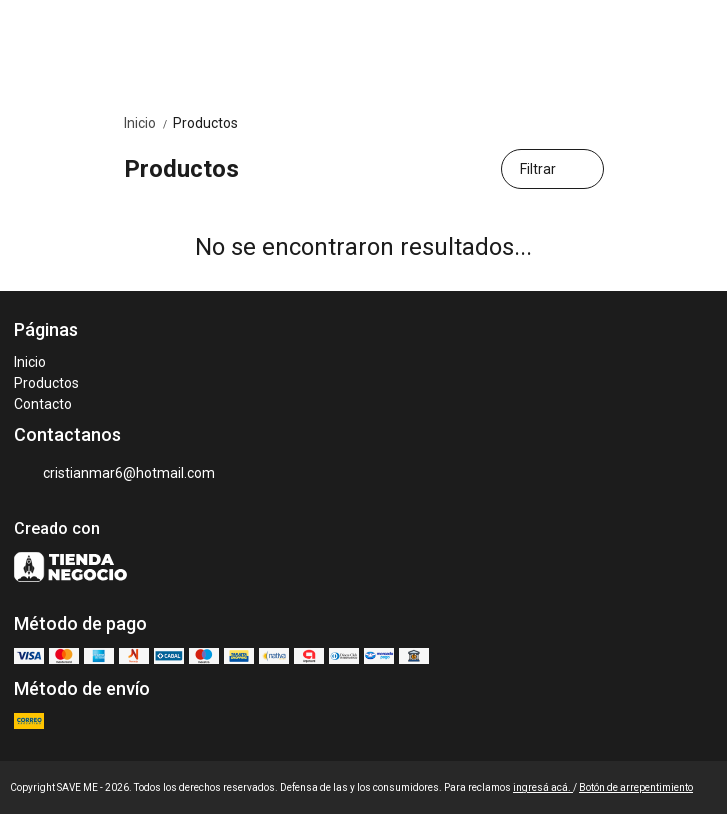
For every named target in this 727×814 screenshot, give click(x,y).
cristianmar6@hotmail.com (114, 474)
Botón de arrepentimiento (636, 787)
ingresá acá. (543, 787)
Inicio (148, 123)
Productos (205, 123)
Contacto (43, 404)
